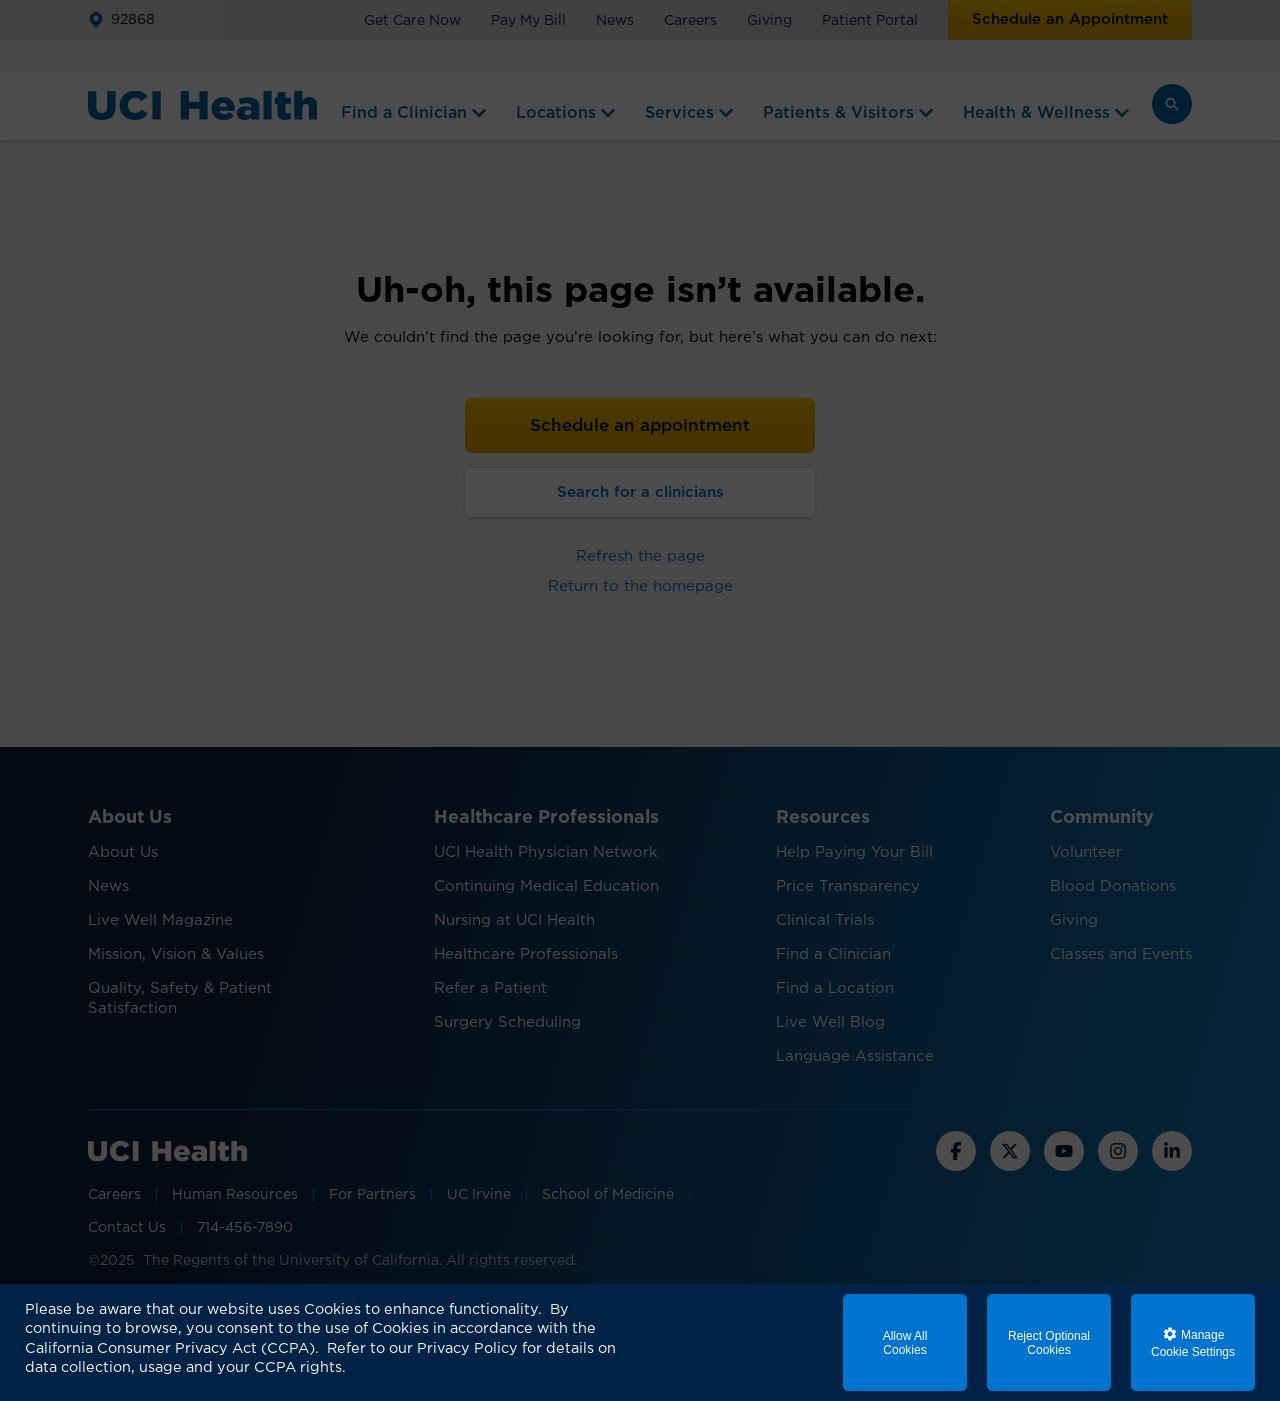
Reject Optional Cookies (1049, 1343)
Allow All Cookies (905, 1343)
